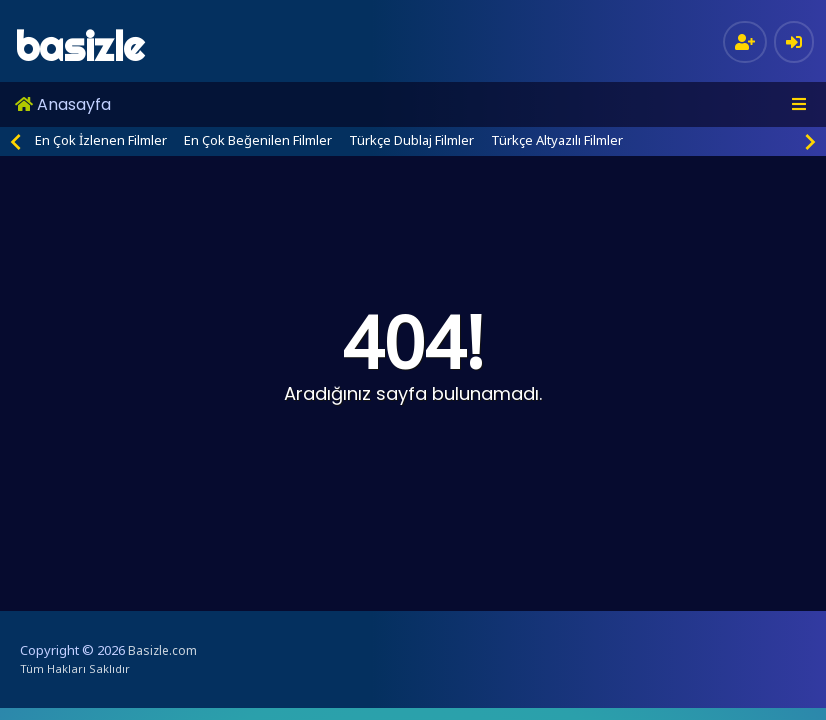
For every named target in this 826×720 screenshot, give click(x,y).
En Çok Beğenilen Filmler (258, 140)
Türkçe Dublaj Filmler (411, 140)
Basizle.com (162, 650)
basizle (79, 46)
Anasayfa (63, 104)
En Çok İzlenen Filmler (101, 140)
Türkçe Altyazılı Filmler (557, 140)
